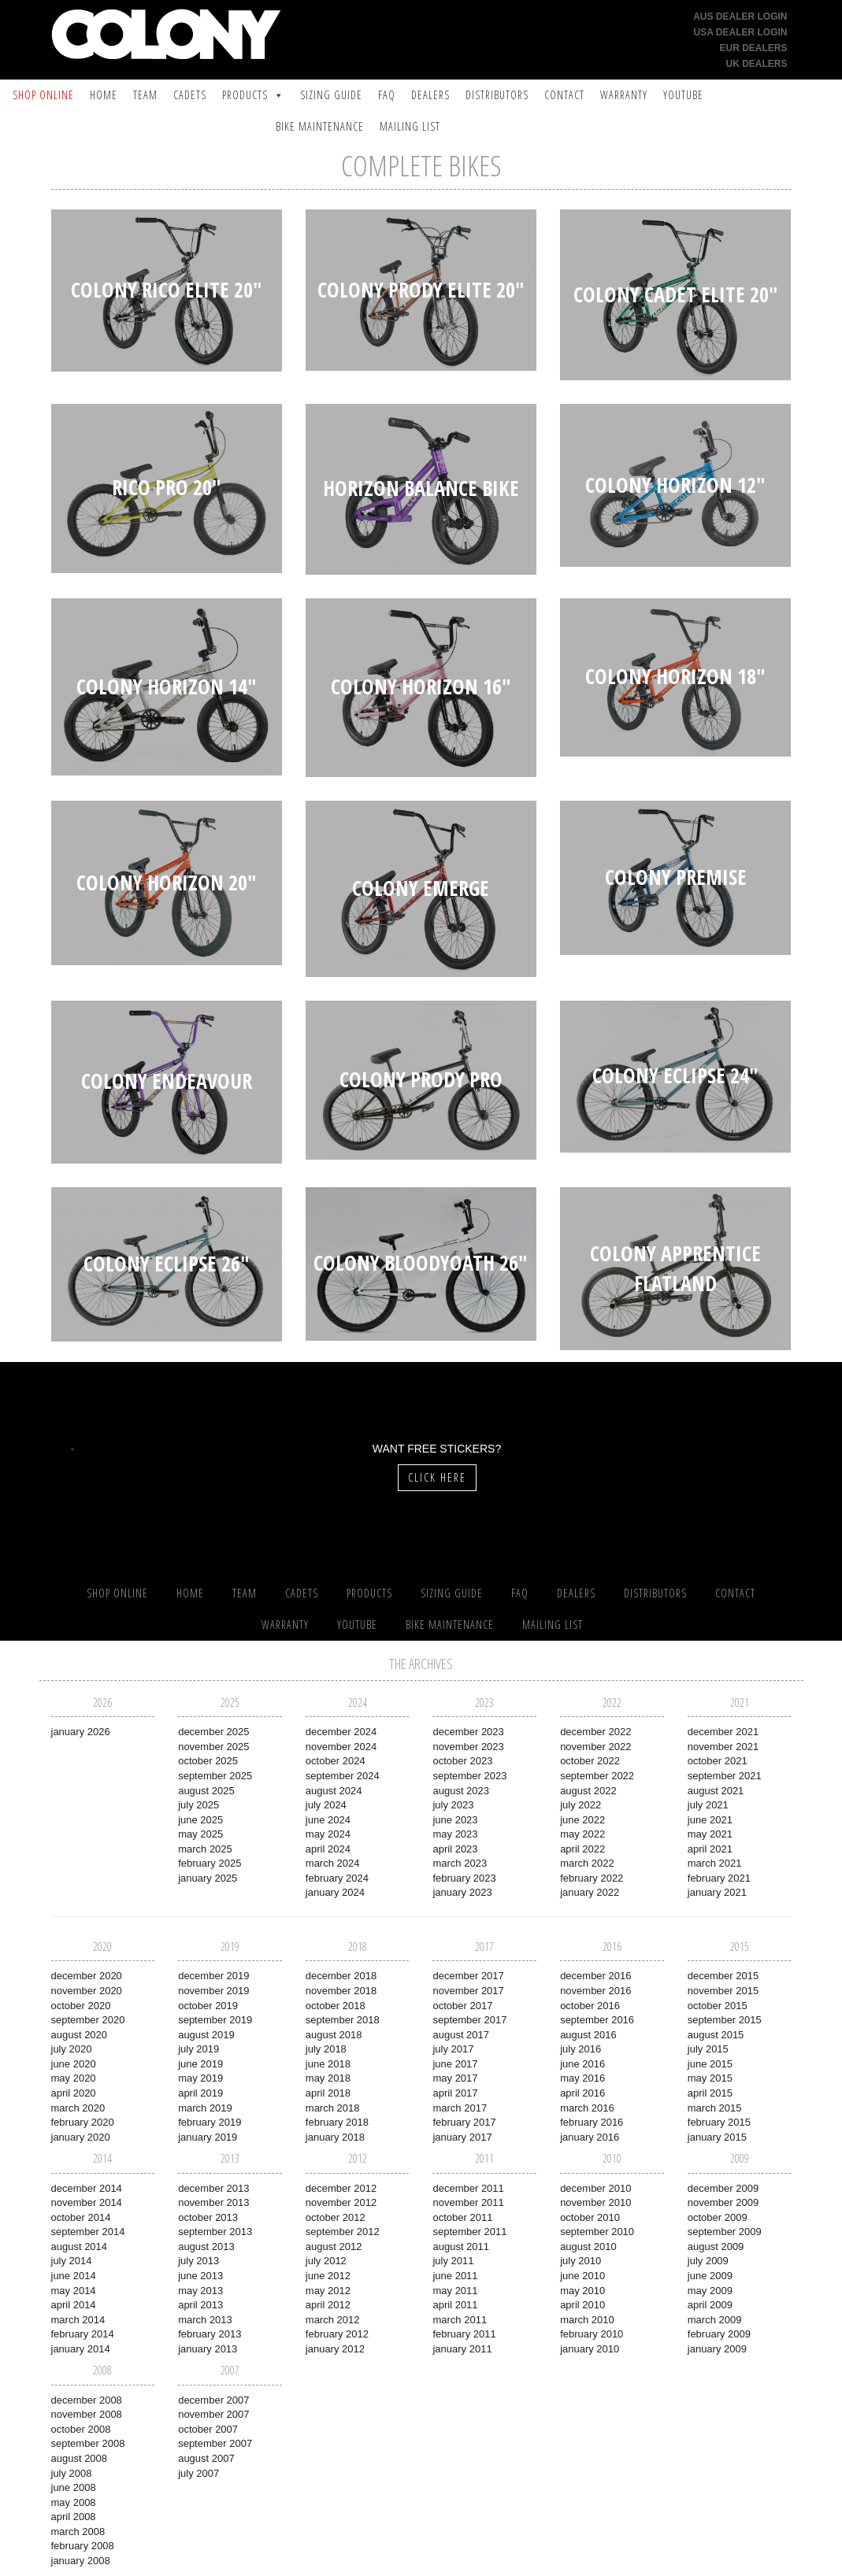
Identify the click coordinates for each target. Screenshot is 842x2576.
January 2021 (717, 1892)
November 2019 (213, 1991)
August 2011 (460, 2246)
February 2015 (719, 2122)
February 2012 (337, 2334)
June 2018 (328, 2064)
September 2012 (343, 2231)
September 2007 (215, 2443)
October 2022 (590, 1761)
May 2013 (200, 2291)
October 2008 (81, 2429)
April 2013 (200, 2305)
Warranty (623, 94)
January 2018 (335, 2137)
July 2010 (580, 2261)
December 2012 (341, 2188)
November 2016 (595, 1991)
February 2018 (337, 2122)
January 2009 (717, 2349)
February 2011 (463, 2334)
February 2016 (591, 2122)
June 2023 (454, 1820)
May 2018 (328, 2078)
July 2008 (71, 2473)
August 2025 (206, 1791)
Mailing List (410, 126)
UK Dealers (756, 63)
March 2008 (78, 2531)
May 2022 (582, 1834)
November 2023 (467, 1746)
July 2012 (326, 2261)
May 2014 (73, 2291)
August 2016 (588, 2035)
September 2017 (469, 2020)
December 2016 (595, 1976)
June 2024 (328, 1820)
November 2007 (213, 2414)
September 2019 (215, 2020)
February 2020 (82, 2122)
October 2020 (81, 2006)
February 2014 (82, 2334)
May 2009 (710, 2291)
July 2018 (326, 2049)
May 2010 (582, 2291)
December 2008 (86, 2400)
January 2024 (335, 1892)
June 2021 (710, 1820)
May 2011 (454, 2291)
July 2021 (708, 1805)
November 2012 (341, 2202)
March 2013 (205, 2320)
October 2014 (81, 2217)
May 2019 (200, 2078)
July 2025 (198, 1805)
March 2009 (715, 2320)
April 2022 (582, 1849)
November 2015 (723, 1991)
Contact (564, 94)
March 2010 (587, 2320)
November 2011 (467, 2202)
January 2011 (461, 2349)
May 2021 (710, 1834)
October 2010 (590, 2217)
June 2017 (454, 2064)
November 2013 (213, 2202)
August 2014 (79, 2246)
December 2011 (467, 2188)
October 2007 (208, 2429)
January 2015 (717, 2137)
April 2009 (710, 2305)
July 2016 (580, 2049)
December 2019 (213, 1976)
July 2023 (452, 1805)
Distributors (497, 94)
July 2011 (452, 2261)
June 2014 (73, 2276)
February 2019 (209, 2122)
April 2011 (454, 2305)
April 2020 (73, 2093)
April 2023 (454, 1849)
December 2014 (86, 2188)
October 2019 (208, 2006)
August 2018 (334, 2035)
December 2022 (595, 1732)
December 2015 (723, 1976)
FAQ (386, 94)
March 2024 (333, 1863)
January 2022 (589, 1892)
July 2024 (326, 1805)
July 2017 (452, 2049)
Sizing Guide (331, 94)
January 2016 (589, 2137)
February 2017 (463, 2122)
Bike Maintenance (320, 126)
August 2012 (334, 2246)
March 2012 (333, 2320)
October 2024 (335, 1761)
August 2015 (716, 2035)
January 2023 (461, 1892)
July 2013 (198, 2261)
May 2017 (454, 2078)
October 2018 (335, 2006)
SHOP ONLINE (43, 94)
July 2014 (71, 2261)
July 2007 (198, 2473)
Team (145, 94)
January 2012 (335, 2349)
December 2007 (213, 2400)
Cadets (189, 94)
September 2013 (215, 2231)
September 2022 (597, 1776)
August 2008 (79, 2458)
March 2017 (459, 2108)
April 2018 (328, 2093)
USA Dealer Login (741, 32)
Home (103, 94)
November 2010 (595, 2202)
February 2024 (337, 1878)
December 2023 (467, 1732)
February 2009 (719, 2334)
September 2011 (469, 2231)
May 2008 (73, 2502)
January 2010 (589, 2349)
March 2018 (333, 2108)
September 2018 (343, 2020)
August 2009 (716, 2246)
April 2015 (710, 2093)
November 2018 (341, 1991)
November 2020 (86, 1991)
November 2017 (467, 1991)
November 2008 (86, 2414)
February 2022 (591, 1878)
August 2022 (588, 1791)
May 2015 (710, 2078)
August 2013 (206, 2246)
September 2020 (88, 2020)
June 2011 (454, 2276)
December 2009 (723, 2188)
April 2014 (73, 2305)
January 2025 (207, 1878)
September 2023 (469, 1776)
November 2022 (595, 1746)
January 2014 (80, 2349)
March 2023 (459, 1863)
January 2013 (207, 2349)
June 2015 (710, 2064)
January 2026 (80, 1732)
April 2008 (73, 2516)
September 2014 (88, 2231)
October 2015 (717, 2006)
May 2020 (73, 2078)
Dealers (430, 94)
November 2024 (341, 1746)
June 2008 (73, 2487)
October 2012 (335, 2217)
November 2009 (723, 2202)
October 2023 (462, 1761)
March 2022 (587, 1863)
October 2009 (717, 2217)
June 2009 (710, 2276)
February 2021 (719, 1878)
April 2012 (328, 2305)
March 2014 (78, 2320)
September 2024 (343, 1776)
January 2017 (461, 2137)
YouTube (683, 94)
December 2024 (341, 1732)
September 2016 (597, 2020)
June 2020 (73, 2064)
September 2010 (597, 2231)
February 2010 (591, 2334)
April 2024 (328, 1849)
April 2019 (200, 2093)
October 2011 (462, 2217)
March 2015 (715, 2108)
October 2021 (717, 1761)
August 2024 (334, 1791)
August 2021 (716, 1791)
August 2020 (79, 2035)
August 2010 (588, 2246)
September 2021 (725, 1776)
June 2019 (200, 2064)
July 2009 (708, 2261)
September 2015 (725, 2020)
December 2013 (213, 2188)
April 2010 (582, 2305)
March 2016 (587, 2108)
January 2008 (80, 2561)
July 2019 (198, 2049)
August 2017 (460, 2035)
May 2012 (328, 2291)
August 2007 (206, 2458)
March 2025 (205, 1849)
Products (245, 94)
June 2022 (582, 1820)
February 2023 (463, 1878)
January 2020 (80, 2137)
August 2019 (206, 2035)
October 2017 (462, 2006)
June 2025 (200, 1820)
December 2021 (723, 1732)
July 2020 (71, 2049)
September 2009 (725, 2231)
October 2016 (590, 2006)
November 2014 (86, 2202)
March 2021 (715, 1863)
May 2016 (582, 2078)
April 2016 (582, 2093)
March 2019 (205, 2108)
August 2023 (460, 1791)
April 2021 (710, 1849)
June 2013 (200, 2276)
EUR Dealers (753, 48)
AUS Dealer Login (740, 16)
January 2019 (207, 2137)
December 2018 (341, 1976)
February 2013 (209, 2334)
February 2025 (209, 1863)
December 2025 (213, 1732)
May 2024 (328, 1834)
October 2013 (208, 2217)
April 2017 (454, 2093)
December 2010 (595, 2188)
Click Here (437, 1477)
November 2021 (723, 1746)
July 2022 (580, 1805)
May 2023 (454, 1834)
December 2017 (467, 1976)
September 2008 (88, 2443)
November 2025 (213, 1746)
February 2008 (82, 2546)
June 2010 (582, 2276)
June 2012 (328, 2276)
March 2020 (78, 2108)
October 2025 (208, 1761)
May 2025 (200, 1834)
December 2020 (86, 1976)
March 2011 (459, 2320)
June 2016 (582, 2064)
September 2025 (215, 1776)
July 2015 (708, 2049)
